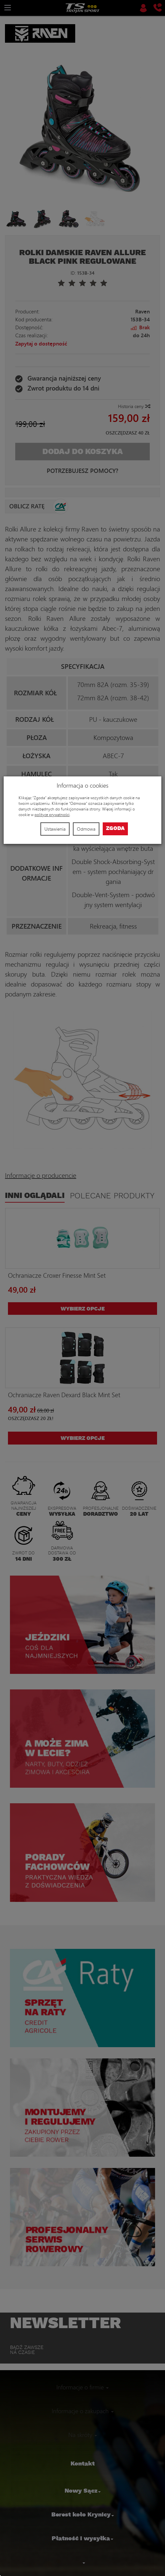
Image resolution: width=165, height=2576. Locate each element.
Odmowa (86, 828)
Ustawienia (55, 828)
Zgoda (115, 828)
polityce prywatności (52, 814)
